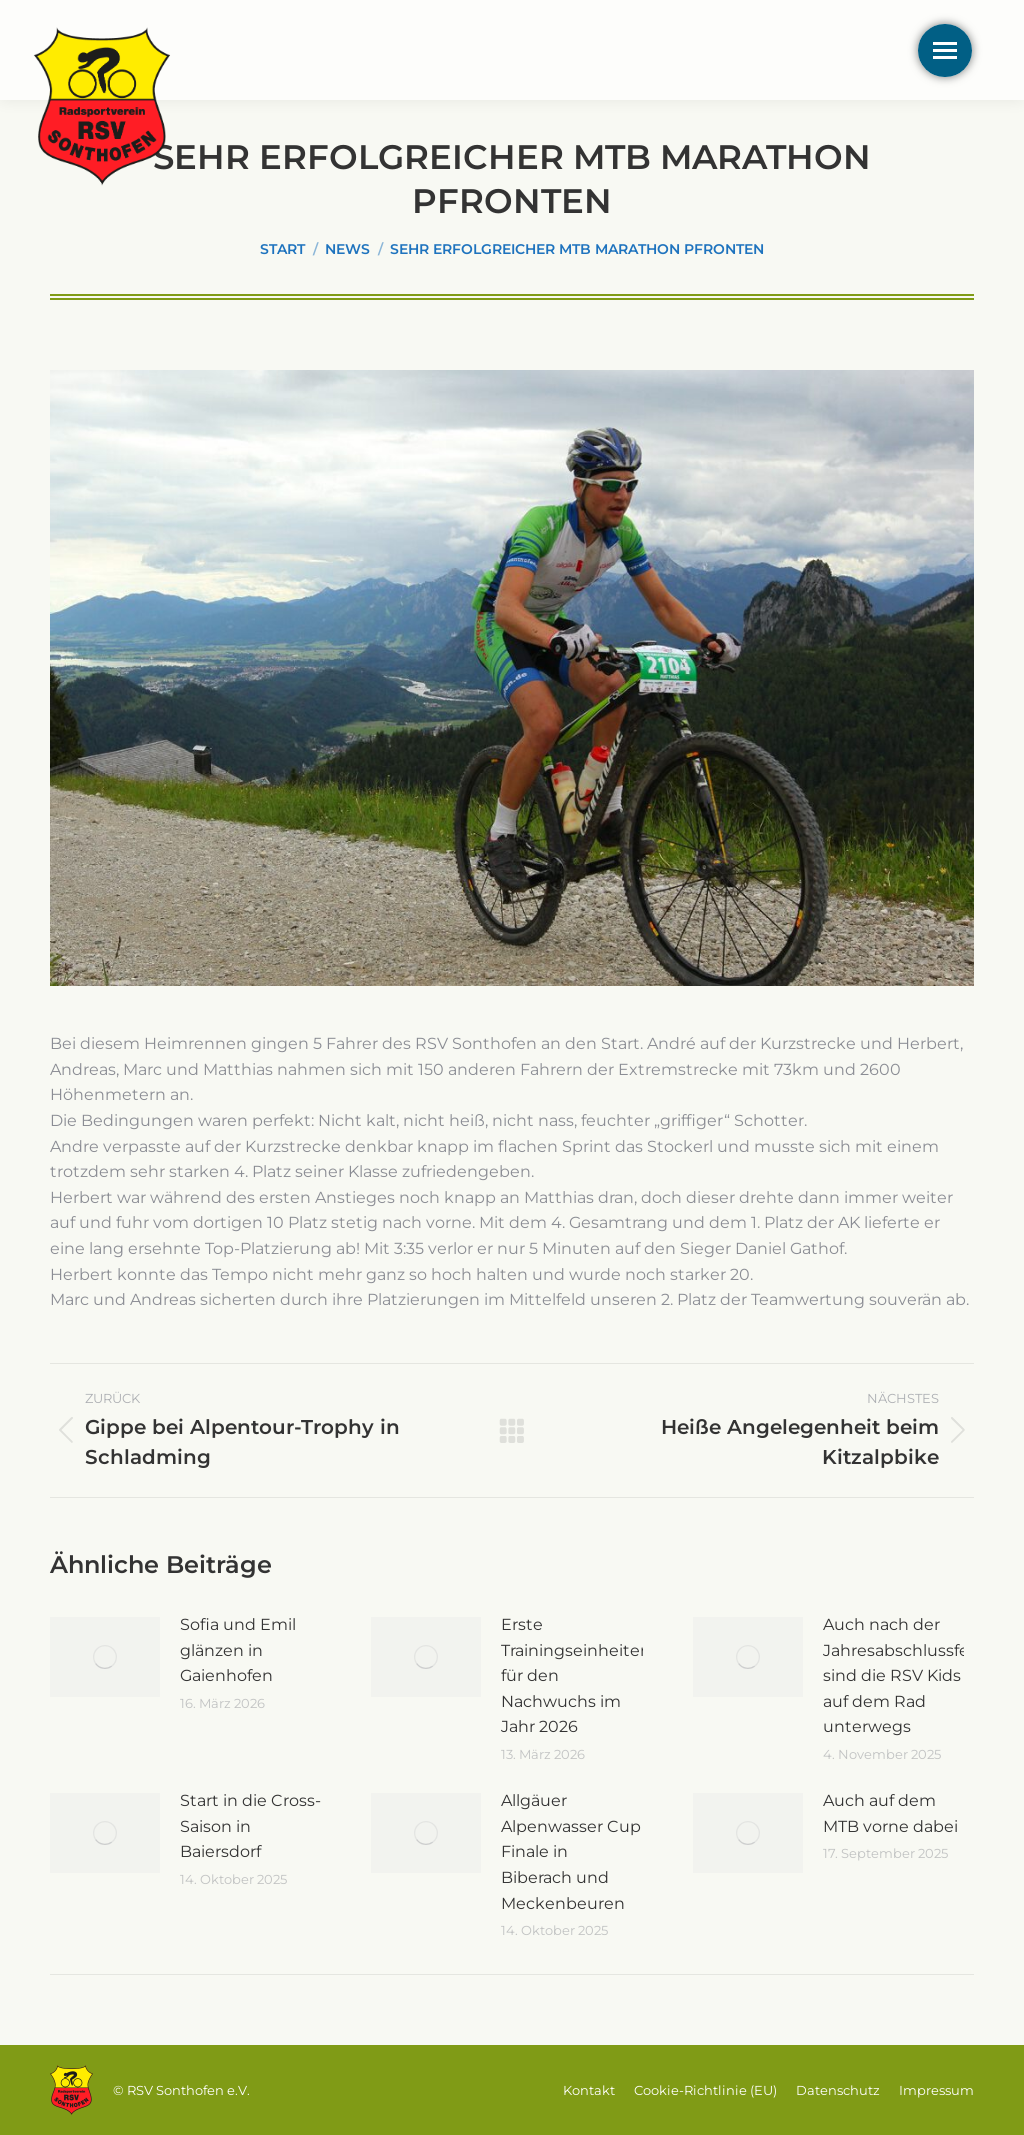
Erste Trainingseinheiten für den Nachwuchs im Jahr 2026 (576, 1675)
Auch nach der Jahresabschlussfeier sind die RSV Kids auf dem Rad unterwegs (906, 1675)
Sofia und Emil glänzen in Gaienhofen (238, 1650)
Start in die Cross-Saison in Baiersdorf (250, 1826)
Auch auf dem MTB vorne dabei (890, 1813)
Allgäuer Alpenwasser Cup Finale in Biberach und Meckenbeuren (571, 1851)
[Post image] (105, 1657)
